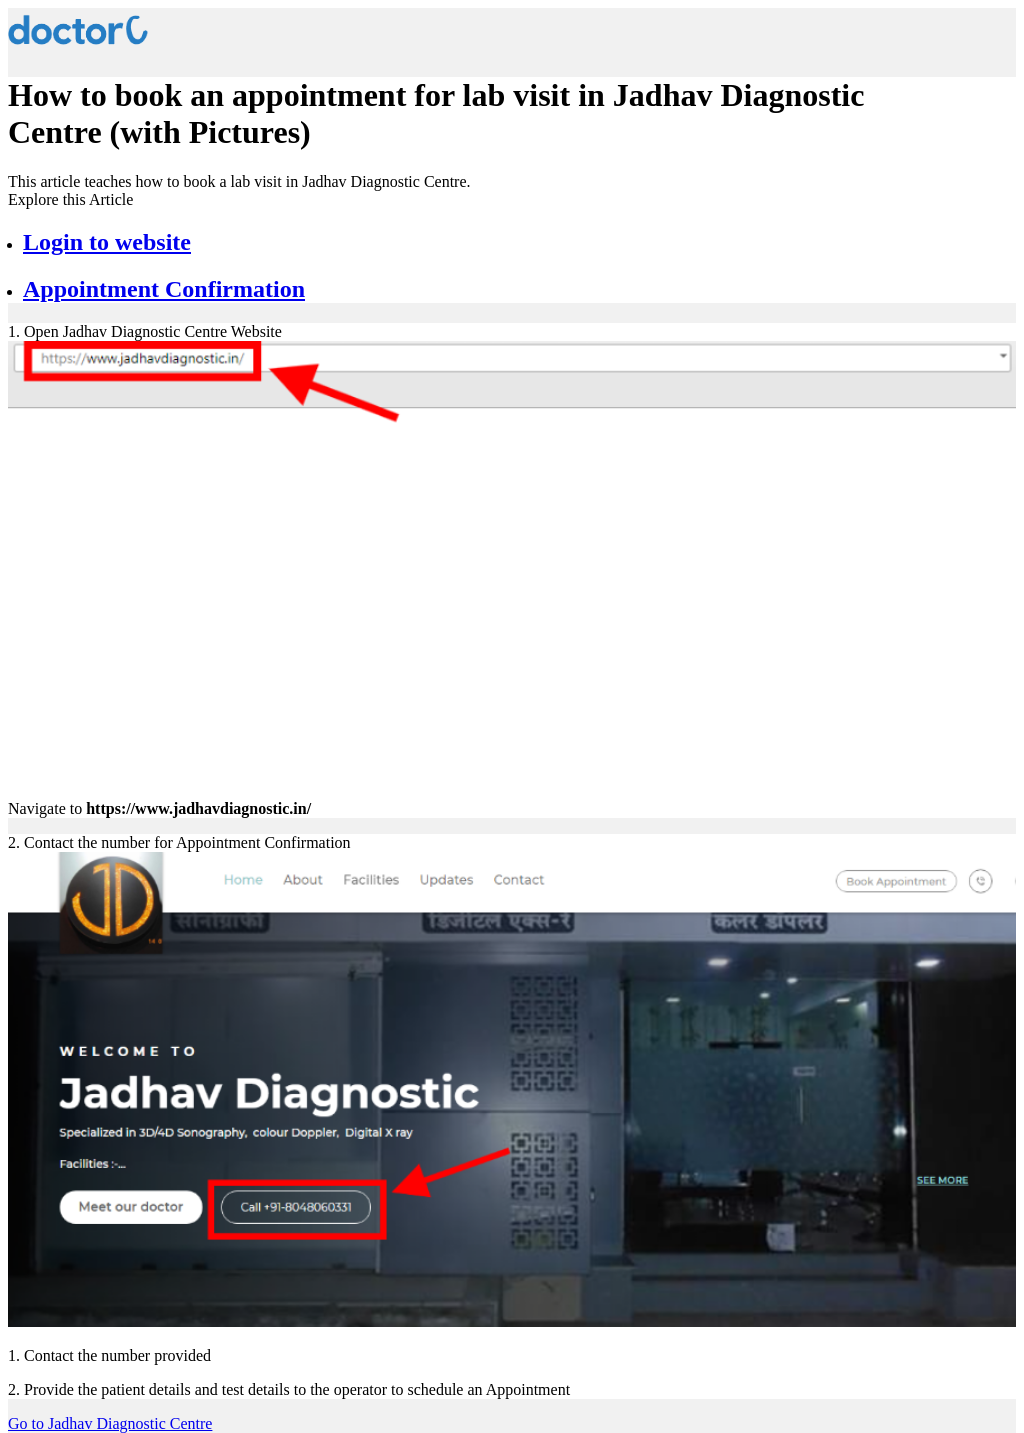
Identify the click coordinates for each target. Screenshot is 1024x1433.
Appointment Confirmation (164, 289)
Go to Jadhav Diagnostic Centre (110, 1423)
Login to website (107, 242)
